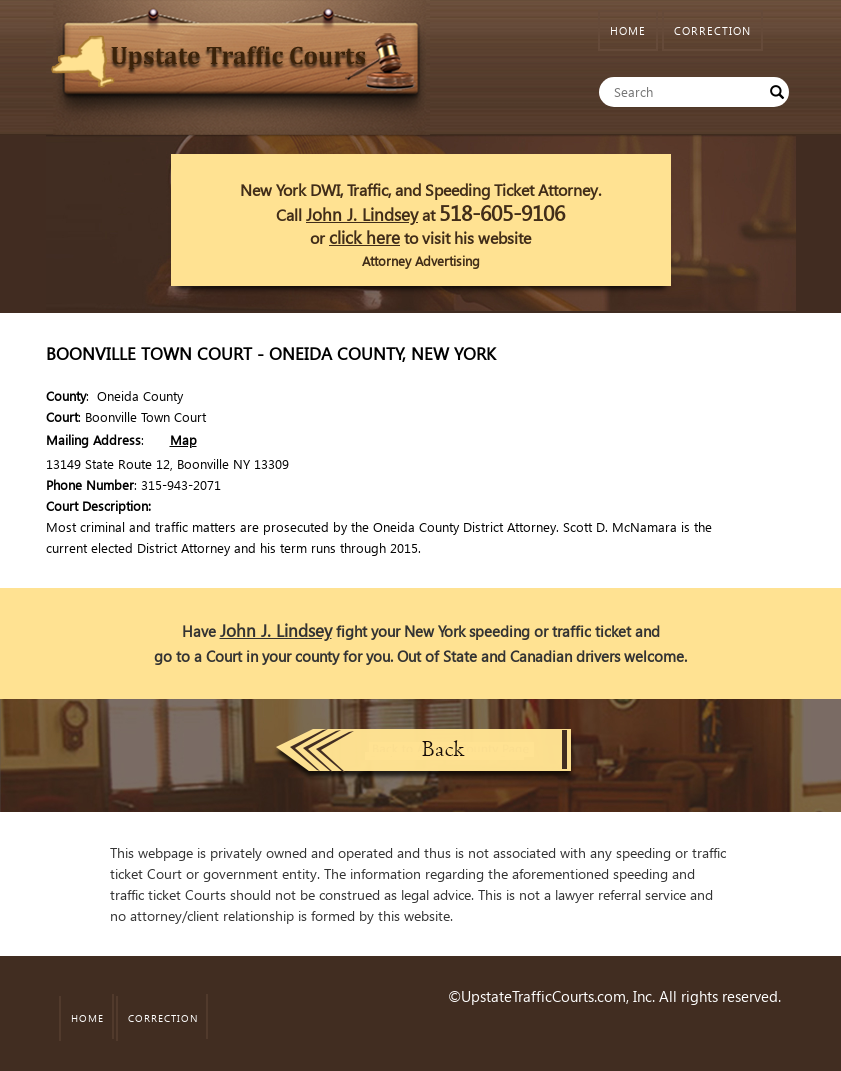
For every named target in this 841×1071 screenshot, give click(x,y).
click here (364, 237)
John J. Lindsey (362, 214)
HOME (628, 30)
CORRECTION (712, 30)
